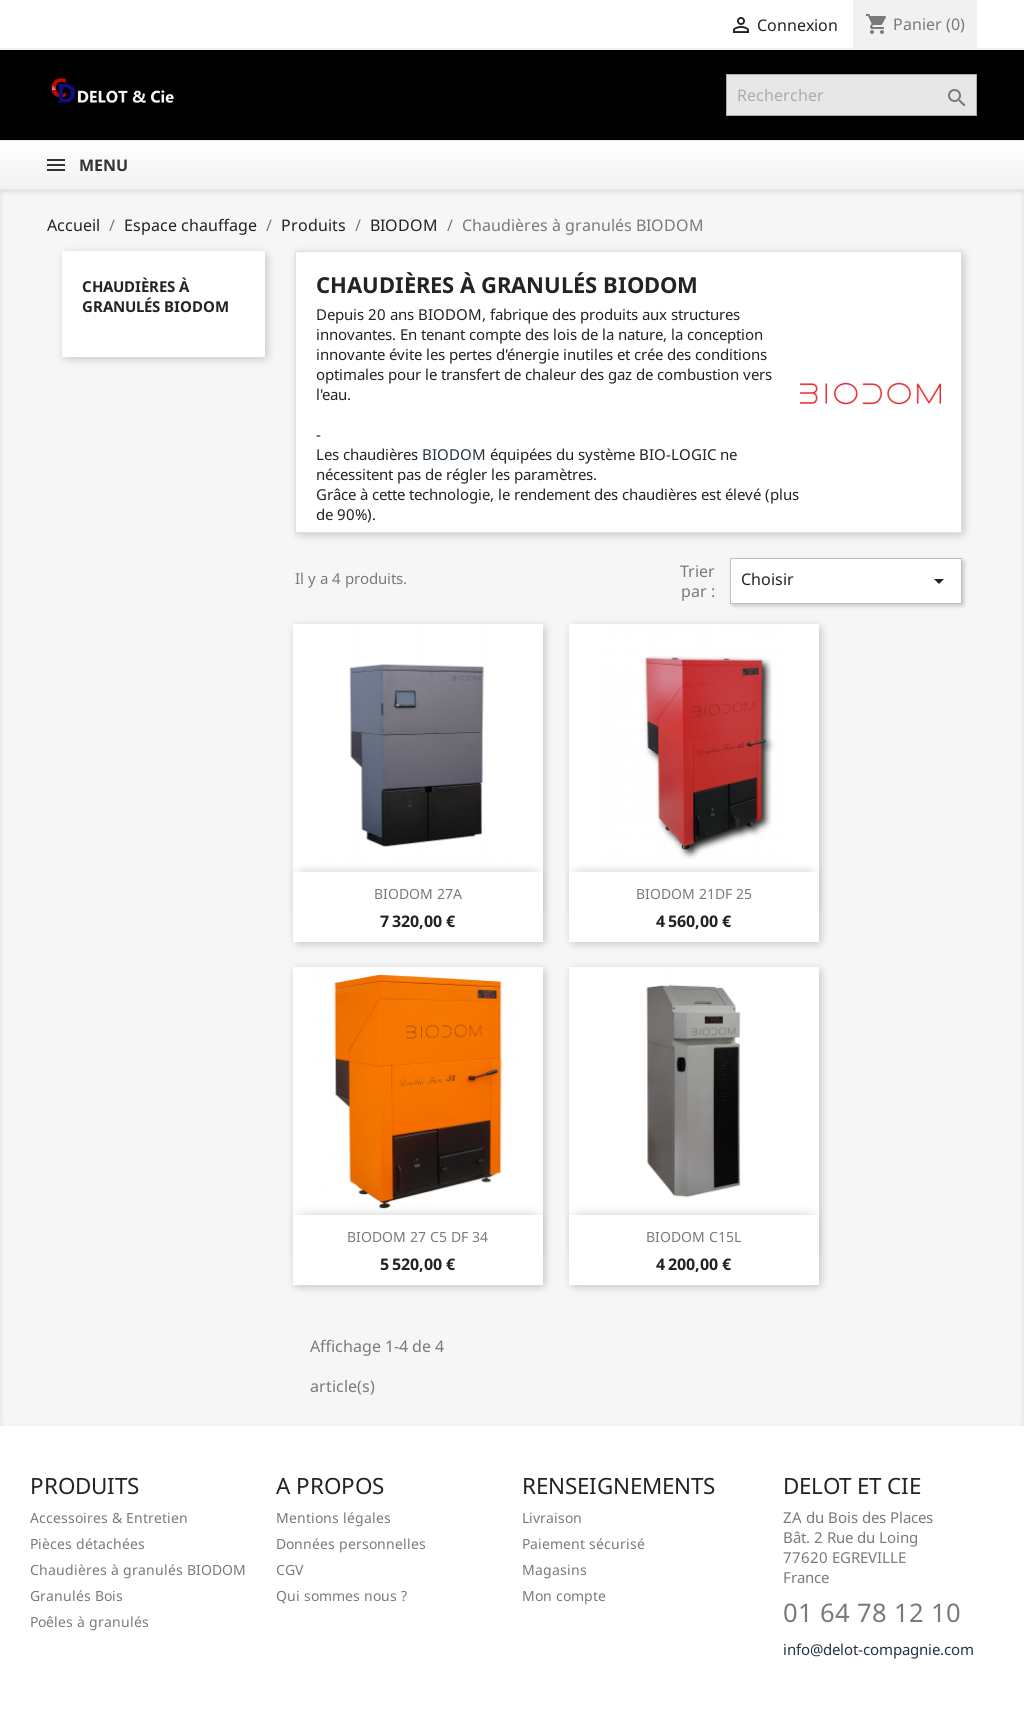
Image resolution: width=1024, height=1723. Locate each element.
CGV (289, 1569)
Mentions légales (333, 1517)
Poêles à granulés (89, 1621)
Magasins (554, 1569)
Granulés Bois (76, 1595)
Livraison (552, 1517)
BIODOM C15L (693, 1236)
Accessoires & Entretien (109, 1517)
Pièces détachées (87, 1543)
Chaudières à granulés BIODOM (155, 296)
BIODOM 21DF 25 (694, 893)
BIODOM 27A (418, 893)
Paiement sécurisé (583, 1543)
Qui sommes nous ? (341, 1595)
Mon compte (564, 1595)
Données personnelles (351, 1543)
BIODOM (456, 454)
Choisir (846, 580)
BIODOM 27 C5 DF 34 (417, 1236)
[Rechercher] (851, 95)
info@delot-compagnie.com (878, 1649)
